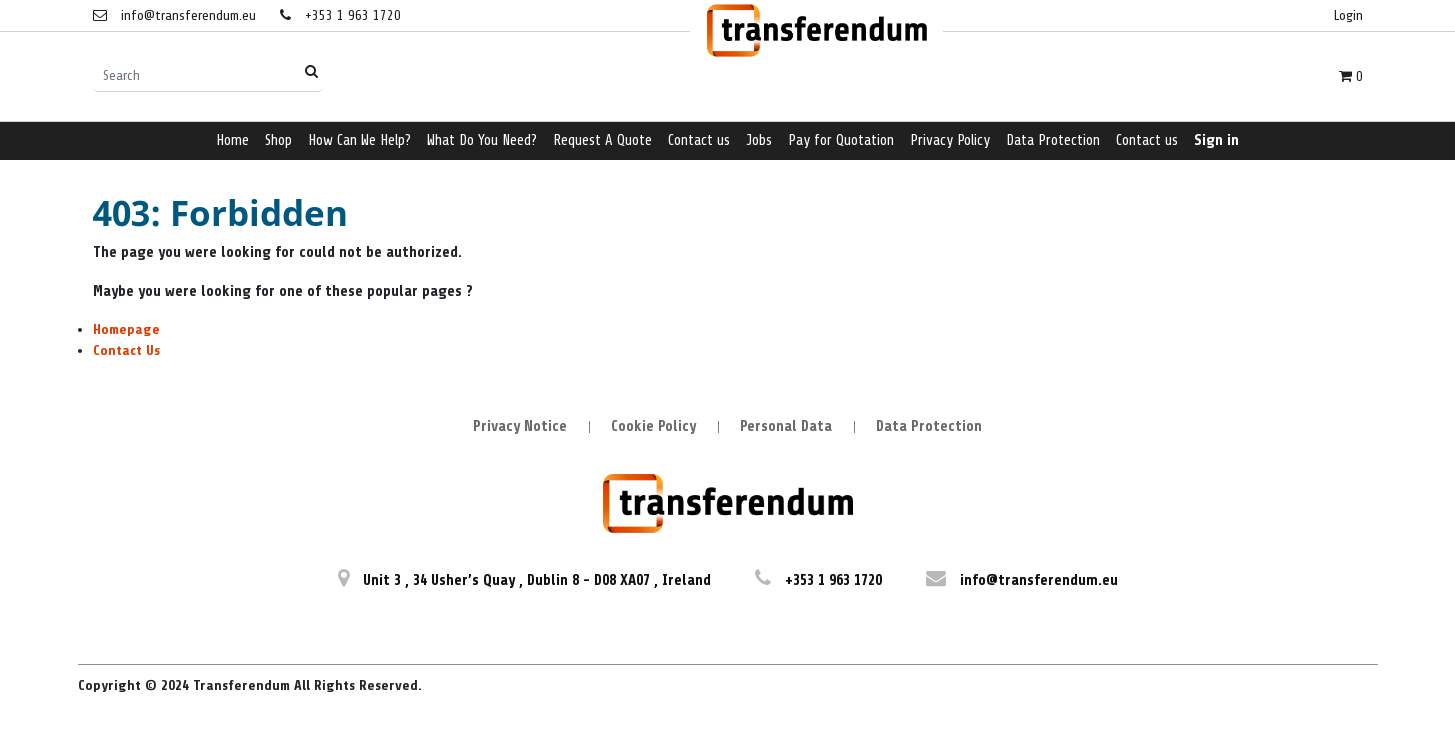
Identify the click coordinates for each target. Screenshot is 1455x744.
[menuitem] (232, 141)
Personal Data (786, 426)
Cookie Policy (653, 426)
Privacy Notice (520, 426)
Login (1348, 15)
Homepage (126, 329)
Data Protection (929, 426)
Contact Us (126, 350)
